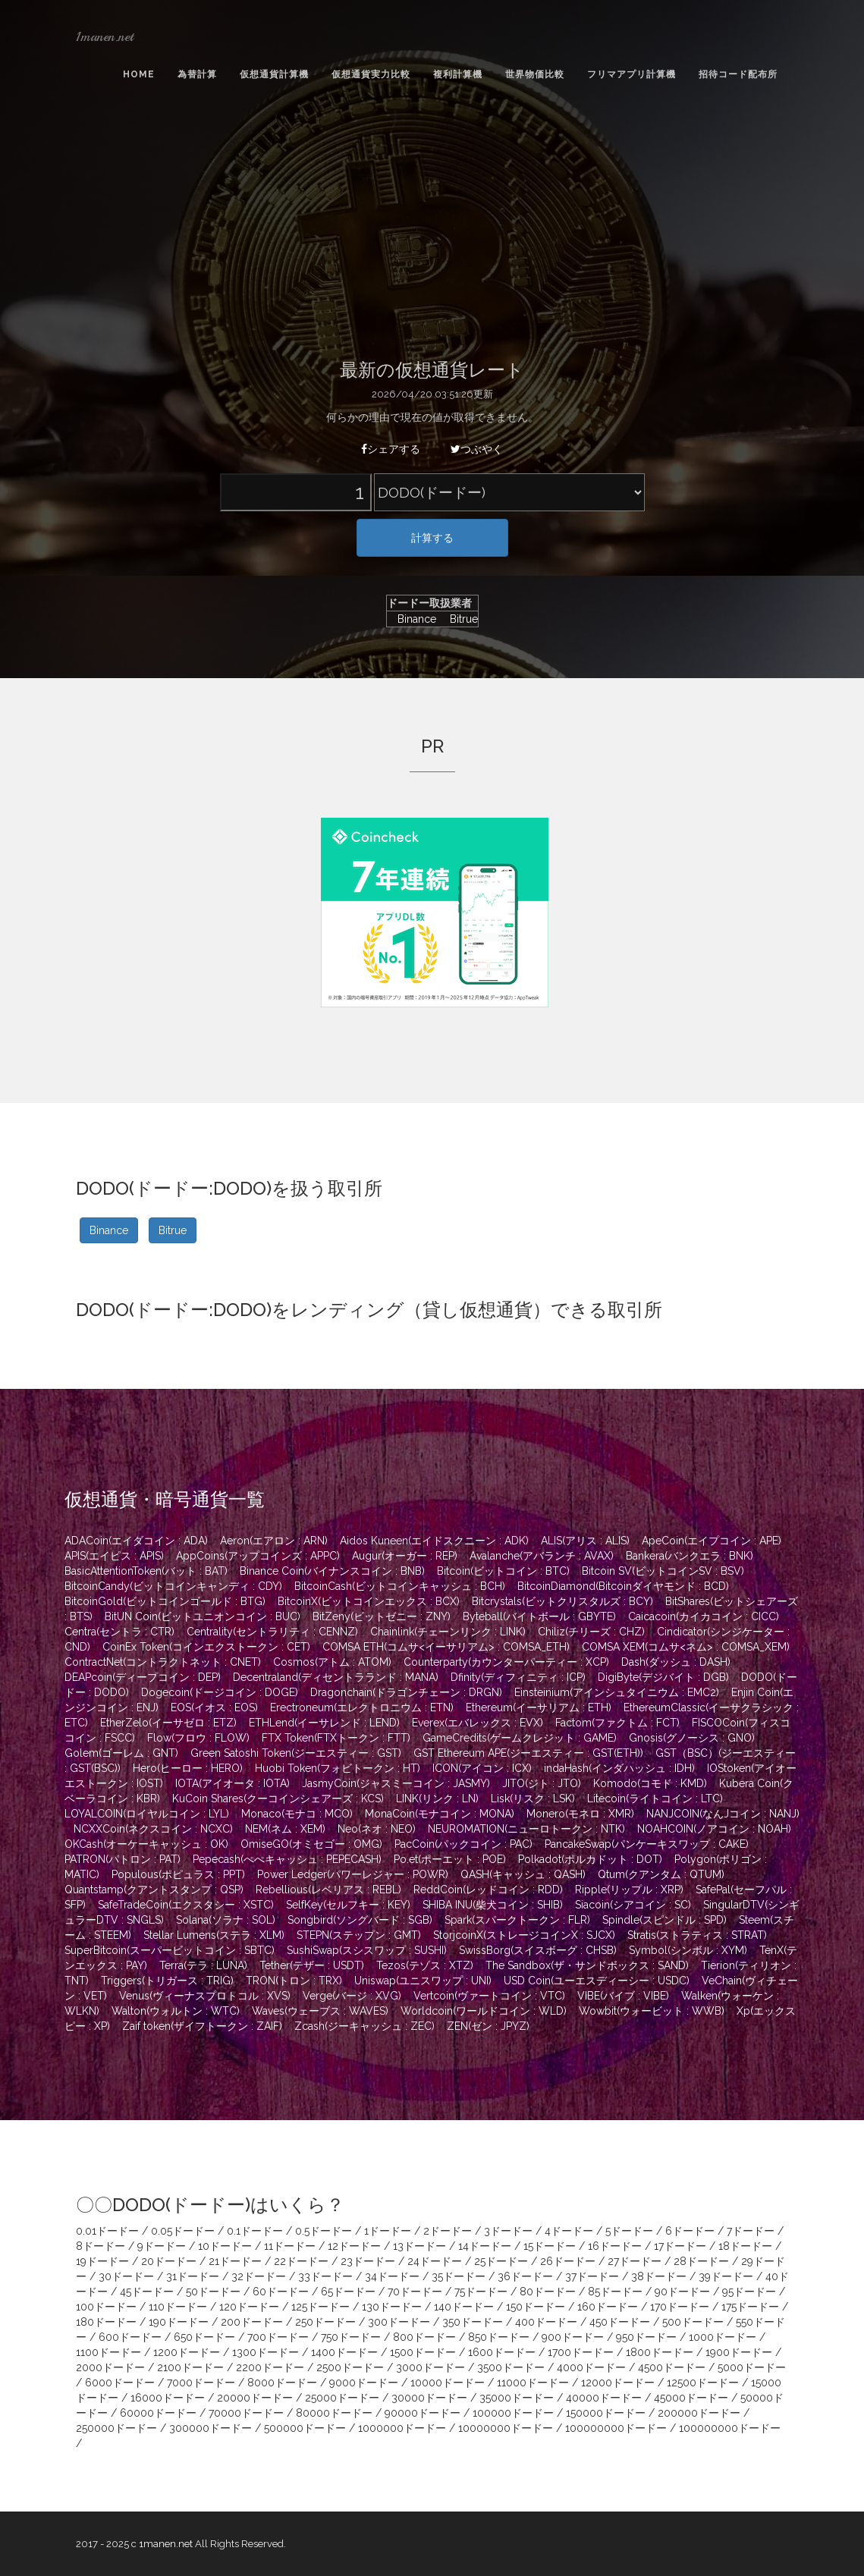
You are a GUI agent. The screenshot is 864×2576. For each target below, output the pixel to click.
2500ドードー (350, 2367)
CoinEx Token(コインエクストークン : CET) (206, 1647)
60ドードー (281, 2291)
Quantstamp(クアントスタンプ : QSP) (153, 1889)
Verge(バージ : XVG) (352, 1996)
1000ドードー (722, 2337)
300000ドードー (210, 2428)
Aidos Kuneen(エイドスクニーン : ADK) (434, 1541)
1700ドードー (581, 2352)
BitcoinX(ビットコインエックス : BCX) (369, 1601)
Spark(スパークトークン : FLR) (517, 1920)
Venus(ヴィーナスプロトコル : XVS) (205, 1996)
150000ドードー (606, 2413)
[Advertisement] (432, 224)
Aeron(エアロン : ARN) (274, 1541)
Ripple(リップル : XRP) (629, 1889)
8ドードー (100, 2246)
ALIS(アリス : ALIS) (585, 1541)
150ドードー (535, 2307)
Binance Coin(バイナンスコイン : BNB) (332, 1571)
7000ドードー (201, 2383)
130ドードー (392, 2307)
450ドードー (619, 2322)
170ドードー (679, 2307)
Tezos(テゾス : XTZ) (424, 1965)
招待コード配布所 (738, 74)
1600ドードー (502, 2352)
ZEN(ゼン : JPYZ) (488, 2026)
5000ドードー (752, 2367)
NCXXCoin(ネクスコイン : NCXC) (153, 1829)
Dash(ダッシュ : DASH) (675, 1662)
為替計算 (197, 74)
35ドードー (458, 2276)
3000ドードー (430, 2367)
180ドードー (106, 2322)
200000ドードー (699, 2413)
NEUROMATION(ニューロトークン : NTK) (526, 1829)
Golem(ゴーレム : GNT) (121, 1753)
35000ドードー (516, 2398)
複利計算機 (457, 74)
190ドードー (179, 2322)
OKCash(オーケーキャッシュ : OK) (146, 1844)
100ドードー (106, 2307)
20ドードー (168, 2261)
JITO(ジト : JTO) (541, 1783)
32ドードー (258, 2276)
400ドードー (546, 2322)
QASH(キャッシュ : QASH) (523, 1874)
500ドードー (693, 2322)
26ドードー (567, 2261)
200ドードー (252, 2322)
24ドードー (434, 2261)
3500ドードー (511, 2367)
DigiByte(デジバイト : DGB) (663, 1677)
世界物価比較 (534, 74)
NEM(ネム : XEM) (285, 1829)
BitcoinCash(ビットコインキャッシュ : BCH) (399, 1586)
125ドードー (320, 2307)
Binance (413, 619)
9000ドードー (363, 2383)
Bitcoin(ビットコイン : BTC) (503, 1571)
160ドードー (607, 2307)
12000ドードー (618, 2383)
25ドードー (501, 2261)
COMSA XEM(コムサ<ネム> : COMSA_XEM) (686, 1647)
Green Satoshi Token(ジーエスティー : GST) (295, 1753)
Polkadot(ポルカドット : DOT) (590, 1859)
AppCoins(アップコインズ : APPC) (258, 1556)
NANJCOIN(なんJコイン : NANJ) (723, 1814)
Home (139, 74)
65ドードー (348, 2291)
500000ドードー (305, 2428)
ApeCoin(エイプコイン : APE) (711, 1541)
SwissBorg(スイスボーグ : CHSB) (538, 1950)
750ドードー (351, 2337)
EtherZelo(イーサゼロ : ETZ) (168, 1723)
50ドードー (213, 2291)
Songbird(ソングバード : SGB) (359, 1920)
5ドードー (629, 2231)
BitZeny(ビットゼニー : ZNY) (382, 1616)
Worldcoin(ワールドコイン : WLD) (484, 2011)
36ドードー (525, 2276)
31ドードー (192, 2276)
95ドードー (749, 2291)
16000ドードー (167, 2398)
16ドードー (615, 2246)
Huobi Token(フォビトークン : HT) (337, 1768)
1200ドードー (186, 2352)
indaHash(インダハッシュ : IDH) (619, 1768)
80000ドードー (334, 2413)
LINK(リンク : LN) (437, 1798)
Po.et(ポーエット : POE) (450, 1859)
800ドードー (424, 2337)
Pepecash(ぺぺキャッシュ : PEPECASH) (287, 1859)
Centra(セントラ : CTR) (119, 1632)
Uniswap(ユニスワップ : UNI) (423, 1980)
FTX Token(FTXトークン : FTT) (336, 1738)
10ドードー (225, 2246)
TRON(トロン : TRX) (294, 1980)
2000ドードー (110, 2367)
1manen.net (105, 36)
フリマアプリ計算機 (631, 74)
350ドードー (472, 2322)
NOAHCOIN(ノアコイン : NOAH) (714, 1829)
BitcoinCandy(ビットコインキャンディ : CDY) (173, 1586)
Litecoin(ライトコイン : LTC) (655, 1798)
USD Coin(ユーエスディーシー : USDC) (597, 1980)
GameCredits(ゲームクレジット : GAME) (520, 1738)
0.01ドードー (107, 2231)
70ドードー (415, 2291)
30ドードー (126, 2276)
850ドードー (498, 2337)
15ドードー (549, 2246)
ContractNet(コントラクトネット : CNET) (162, 1662)
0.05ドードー (183, 2231)
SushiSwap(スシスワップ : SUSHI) (367, 1950)
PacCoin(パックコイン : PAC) (463, 1844)
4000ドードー (591, 2367)
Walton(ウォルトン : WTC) (176, 2011)
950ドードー (646, 2337)
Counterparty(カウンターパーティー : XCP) (506, 1662)
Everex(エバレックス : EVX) (477, 1723)
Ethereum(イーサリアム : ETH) (538, 1707)
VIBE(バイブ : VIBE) (623, 1996)
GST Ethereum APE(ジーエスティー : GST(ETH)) (528, 1753)
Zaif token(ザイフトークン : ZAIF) (202, 2026)
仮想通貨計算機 (274, 74)
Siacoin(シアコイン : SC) (633, 1905)
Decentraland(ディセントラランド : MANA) (335, 1677)
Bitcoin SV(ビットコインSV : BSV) (663, 1571)
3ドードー (508, 2231)
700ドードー (278, 2337)
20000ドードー (255, 2398)
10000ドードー (447, 2383)
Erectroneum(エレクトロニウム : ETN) (362, 1707)
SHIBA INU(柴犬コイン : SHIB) (493, 1905)
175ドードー (750, 2307)
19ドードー (102, 2261)
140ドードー (464, 2307)
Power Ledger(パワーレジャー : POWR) (352, 1874)
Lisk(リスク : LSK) (533, 1798)
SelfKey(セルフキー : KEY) (348, 1905)
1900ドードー (738, 2352)
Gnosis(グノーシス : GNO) (692, 1738)
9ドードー (161, 2246)
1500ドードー (423, 2352)
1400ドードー (344, 2352)
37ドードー (592, 2276)
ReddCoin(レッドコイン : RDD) (488, 1889)
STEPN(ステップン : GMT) (359, 1935)
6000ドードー (120, 2383)
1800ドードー (659, 2352)
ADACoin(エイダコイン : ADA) (136, 1541)
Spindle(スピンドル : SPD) (664, 1920)
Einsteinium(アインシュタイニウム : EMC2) (616, 1692)
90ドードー (682, 2291)
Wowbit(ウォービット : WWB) (651, 2011)
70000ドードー (246, 2413)
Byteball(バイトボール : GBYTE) (539, 1616)
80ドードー (548, 2291)
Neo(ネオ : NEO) (377, 1829)
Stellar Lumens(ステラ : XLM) (213, 1935)
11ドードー (290, 2246)
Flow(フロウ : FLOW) (198, 1738)
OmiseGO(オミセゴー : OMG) (311, 1844)
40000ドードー (604, 2398)
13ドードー (419, 2246)
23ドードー (368, 2261)
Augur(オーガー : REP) (404, 1556)
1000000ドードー (402, 2428)
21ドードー (235, 2261)
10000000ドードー (505, 2428)
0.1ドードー (255, 2231)
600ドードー (130, 2337)
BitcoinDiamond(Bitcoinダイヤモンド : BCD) (623, 1586)
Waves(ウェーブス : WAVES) (320, 2011)
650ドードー (204, 2337)
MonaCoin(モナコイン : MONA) (439, 1814)
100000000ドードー (616, 2428)
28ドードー (701, 2261)
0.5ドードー (323, 2231)
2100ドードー (190, 2367)
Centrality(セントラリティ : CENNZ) (272, 1632)
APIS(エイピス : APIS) (114, 1556)
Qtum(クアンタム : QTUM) (661, 1874)
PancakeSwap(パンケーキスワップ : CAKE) (647, 1844)
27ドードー (634, 2261)
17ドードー (680, 2246)
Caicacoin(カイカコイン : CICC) (703, 1616)
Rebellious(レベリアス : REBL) (328, 1889)
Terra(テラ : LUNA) (203, 1965)
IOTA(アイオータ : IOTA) (232, 1783)
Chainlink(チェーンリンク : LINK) (448, 1632)
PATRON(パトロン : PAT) (122, 1859)
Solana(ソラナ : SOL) (225, 1920)
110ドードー (178, 2307)
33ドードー (325, 2276)
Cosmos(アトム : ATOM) (332, 1662)
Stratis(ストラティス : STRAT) (697, 1935)
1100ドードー (108, 2352)
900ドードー (573, 2337)
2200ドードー (270, 2367)
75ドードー (480, 2291)
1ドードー (387, 2231)
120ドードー (249, 2307)
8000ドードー (282, 2383)
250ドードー (325, 2322)
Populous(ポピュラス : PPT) (178, 1874)
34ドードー (392, 2276)
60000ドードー (158, 2413)
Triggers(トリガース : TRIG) (167, 1980)
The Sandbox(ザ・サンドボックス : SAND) (587, 1965)
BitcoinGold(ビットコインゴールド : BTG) (164, 1601)
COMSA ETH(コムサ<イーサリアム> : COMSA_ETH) (446, 1647)
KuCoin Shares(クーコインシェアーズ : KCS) (278, 1798)
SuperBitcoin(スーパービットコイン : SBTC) (169, 1950)
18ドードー (745, 2246)
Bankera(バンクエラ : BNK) (689, 1556)
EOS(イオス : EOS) (214, 1707)
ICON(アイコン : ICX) (482, 1768)
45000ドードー (691, 2398)
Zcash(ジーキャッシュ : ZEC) (364, 2026)
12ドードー (354, 2246)
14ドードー (484, 2246)
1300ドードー (265, 2352)
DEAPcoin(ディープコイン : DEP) (142, 1677)
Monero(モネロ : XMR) (580, 1814)
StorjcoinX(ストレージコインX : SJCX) (524, 1935)
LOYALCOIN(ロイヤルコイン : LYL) (146, 1814)
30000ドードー (429, 2398)
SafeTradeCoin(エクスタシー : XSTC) (186, 1905)
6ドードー (690, 2231)
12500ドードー (703, 2383)
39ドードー (726, 2276)
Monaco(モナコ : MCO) (297, 1814)
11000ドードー (533, 2383)
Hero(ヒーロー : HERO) (188, 1768)
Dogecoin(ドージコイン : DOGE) (219, 1692)
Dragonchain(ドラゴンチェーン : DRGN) (406, 1692)
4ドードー (569, 2231)
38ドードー (658, 2276)
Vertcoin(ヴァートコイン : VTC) (489, 1996)
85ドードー (615, 2291)
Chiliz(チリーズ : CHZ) (591, 1632)
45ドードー (147, 2291)
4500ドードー (671, 2367)
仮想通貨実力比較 (370, 74)
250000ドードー (116, 2428)
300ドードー (399, 2322)
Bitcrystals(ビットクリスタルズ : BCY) (562, 1601)
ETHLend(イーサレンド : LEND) (324, 1723)
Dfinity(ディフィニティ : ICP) (518, 1677)
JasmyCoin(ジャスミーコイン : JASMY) (396, 1783)
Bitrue (458, 619)
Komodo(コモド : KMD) (650, 1783)
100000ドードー (513, 2413)
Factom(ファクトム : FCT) (617, 1723)
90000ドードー (422, 2413)
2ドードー (447, 2231)
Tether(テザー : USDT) (311, 1965)
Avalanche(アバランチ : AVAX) (542, 1556)
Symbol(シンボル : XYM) (688, 1950)
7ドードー (750, 2231)
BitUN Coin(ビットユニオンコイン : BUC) (202, 1616)
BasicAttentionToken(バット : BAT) (146, 1571)
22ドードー (301, 2261)
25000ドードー (342, 2398)
